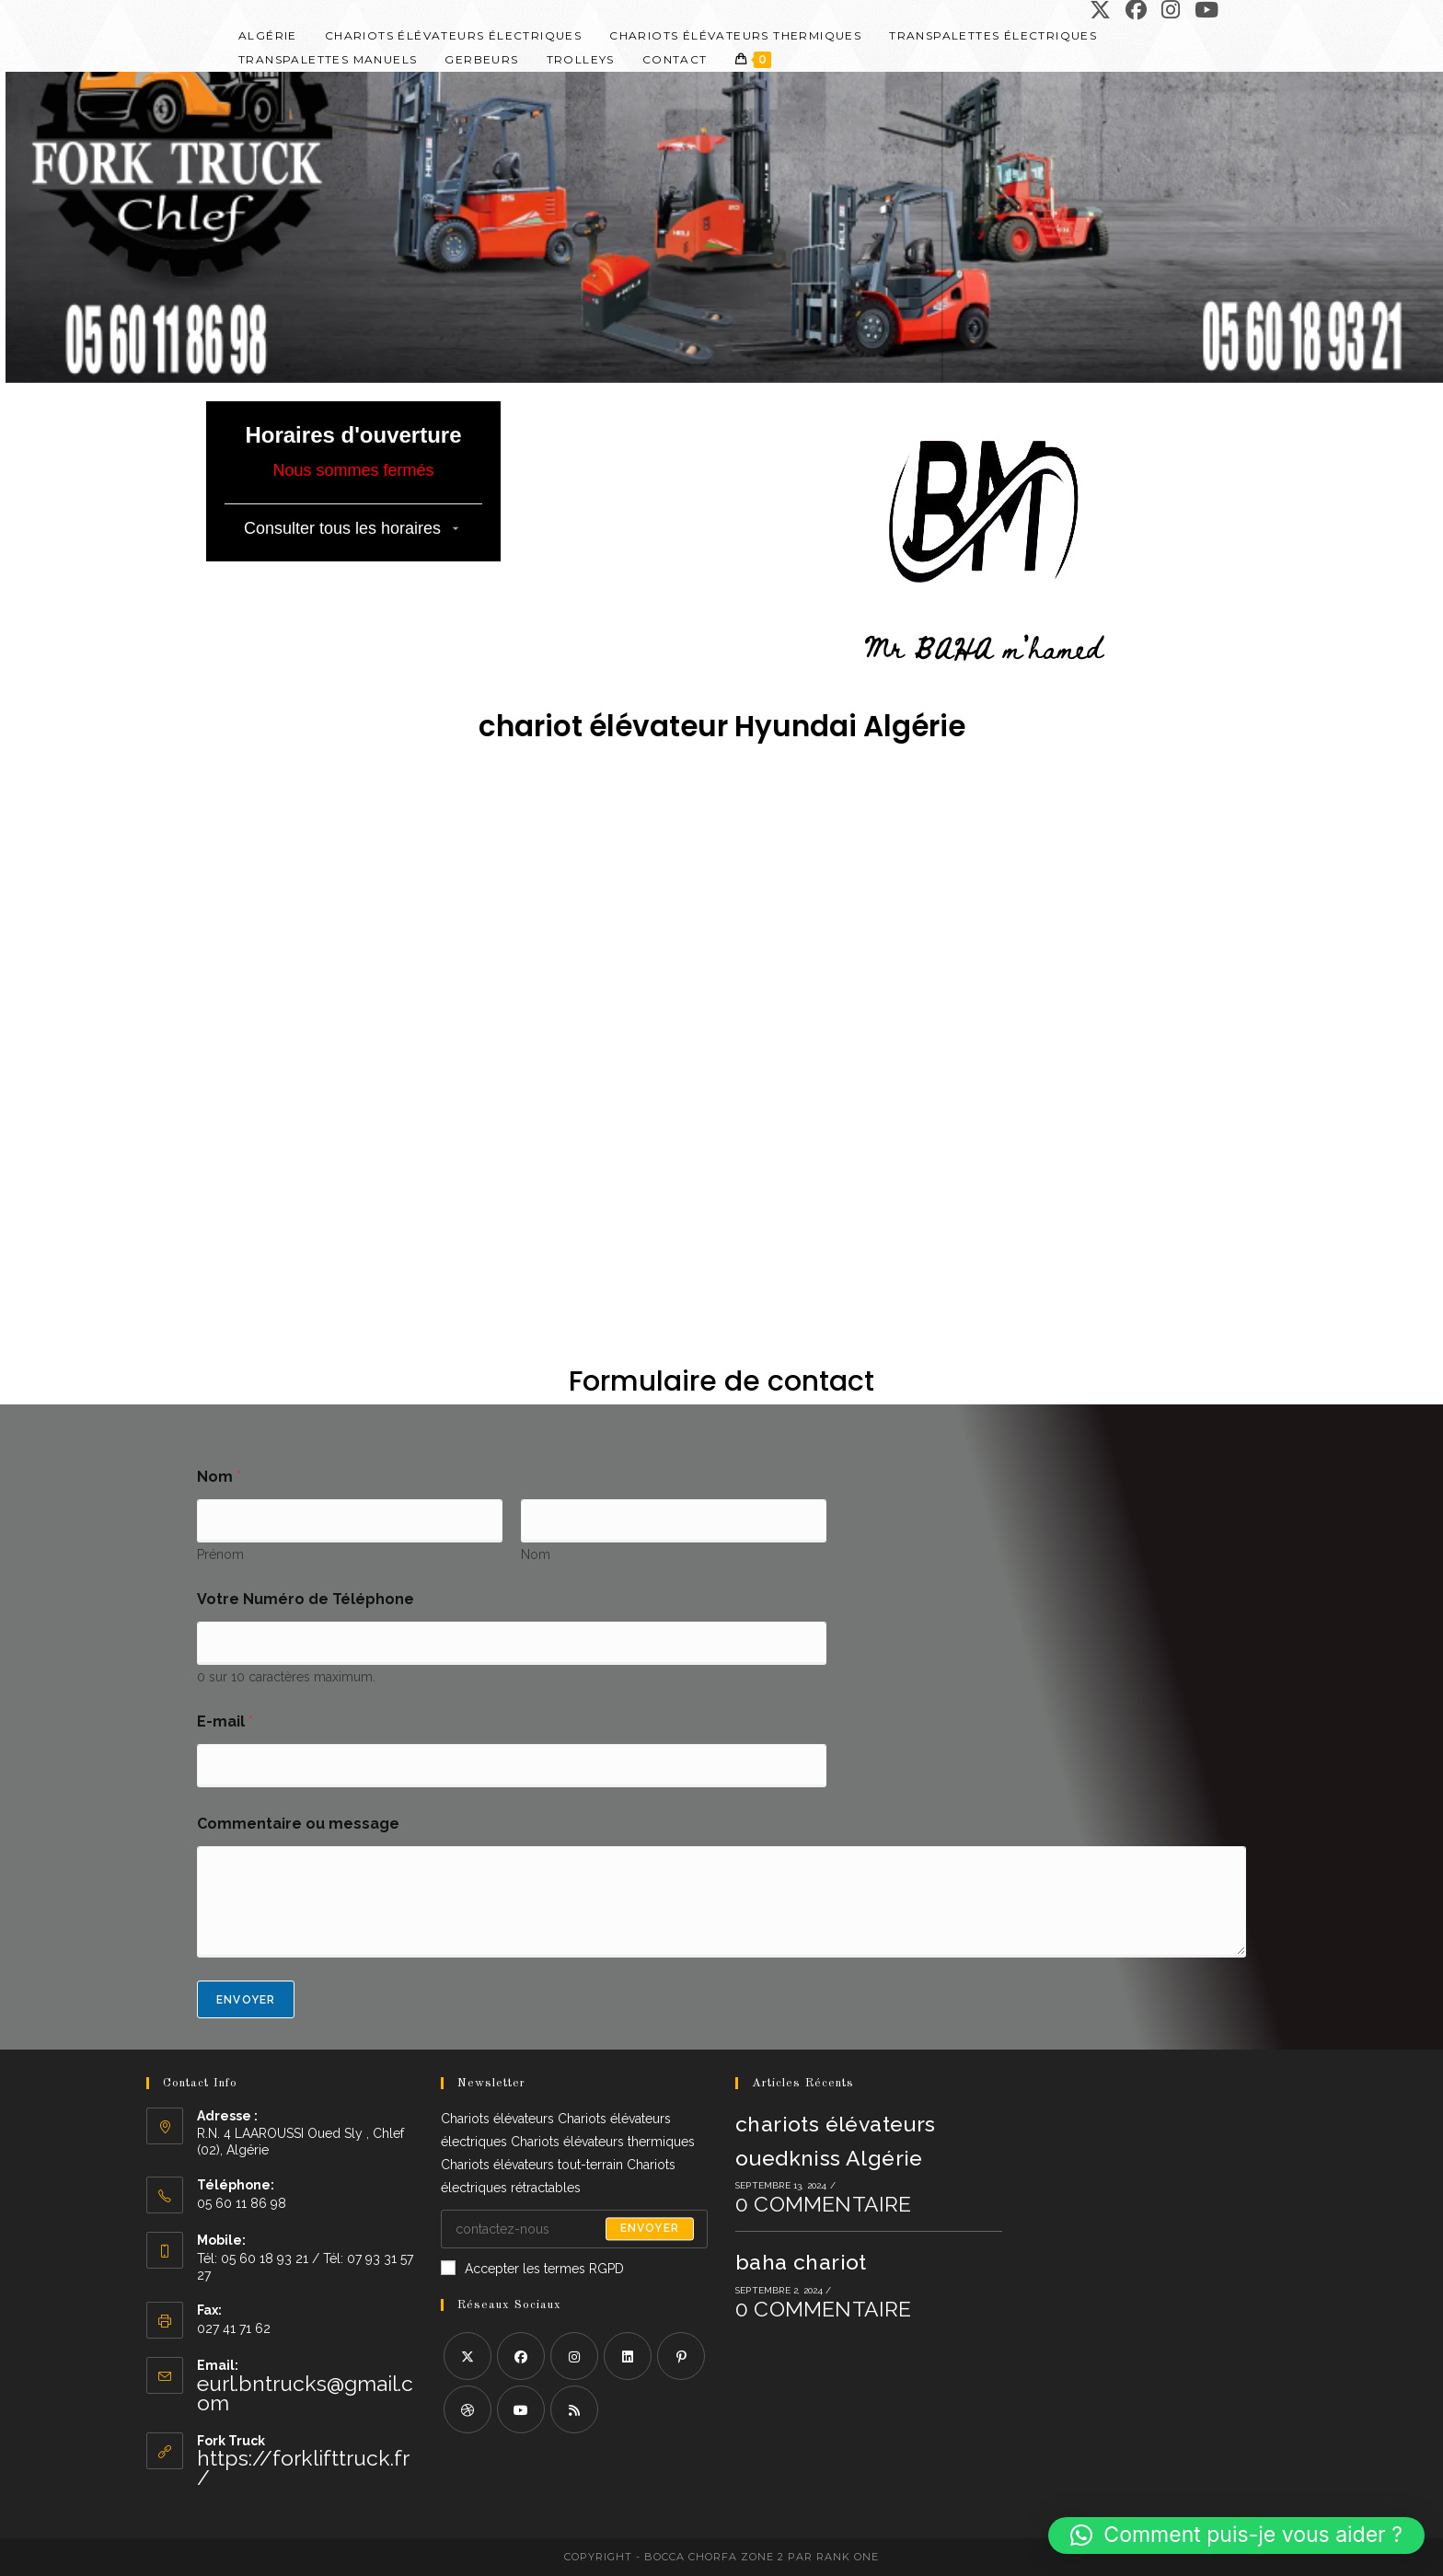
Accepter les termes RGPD (532, 2267)
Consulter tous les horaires (342, 528)
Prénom (220, 1554)
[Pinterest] (681, 2356)
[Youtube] (521, 2409)
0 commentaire (823, 2203)
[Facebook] (521, 2356)
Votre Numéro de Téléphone (305, 1599)
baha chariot (801, 2261)
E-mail (225, 1721)
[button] (1236, 2535)
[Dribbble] (467, 2409)
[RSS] (574, 2409)
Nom (535, 1554)
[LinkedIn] (628, 2356)
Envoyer (245, 1999)
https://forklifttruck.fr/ (303, 2467)
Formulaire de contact (721, 1381)
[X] (467, 2356)
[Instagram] (574, 2356)
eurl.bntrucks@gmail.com (305, 2393)
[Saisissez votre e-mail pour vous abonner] (574, 2229)
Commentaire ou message (298, 1823)
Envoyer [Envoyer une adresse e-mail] (649, 2229)
